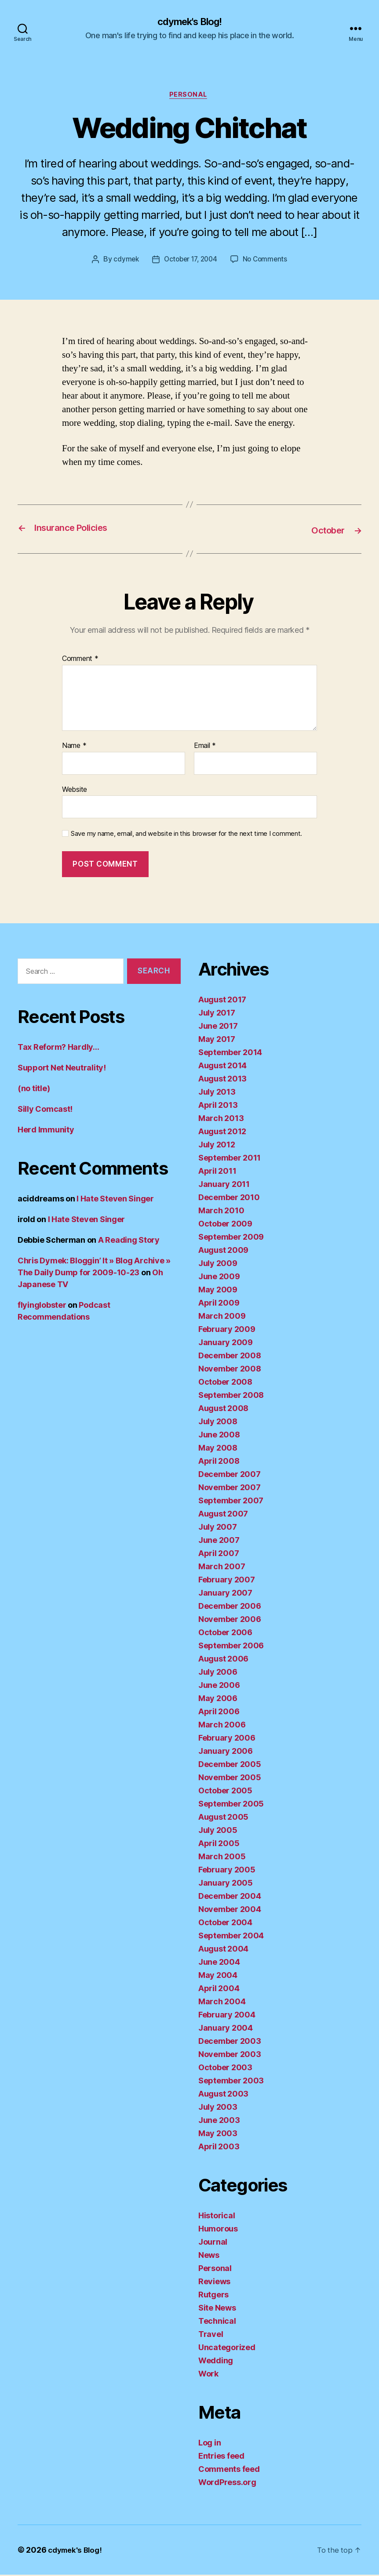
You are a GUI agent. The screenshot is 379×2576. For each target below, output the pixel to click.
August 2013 (222, 1080)
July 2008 (217, 1422)
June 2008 (219, 1435)
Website (74, 790)
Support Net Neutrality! (62, 1069)
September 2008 (231, 1396)
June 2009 (219, 1277)
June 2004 (219, 1963)
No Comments (267, 262)
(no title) (34, 1090)
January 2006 (225, 1752)
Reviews (214, 2282)
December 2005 (229, 1765)
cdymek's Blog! (189, 22)
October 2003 (225, 2068)
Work (208, 2375)
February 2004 (226, 2016)
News (208, 2256)
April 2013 (217, 1106)
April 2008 (218, 1462)
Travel (210, 2335)
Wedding (215, 2361)
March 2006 (221, 1726)
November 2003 (229, 2055)
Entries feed (221, 2457)
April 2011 (217, 1172)
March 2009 (221, 1317)
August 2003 (223, 2095)
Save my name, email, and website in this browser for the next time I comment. (186, 835)
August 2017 (222, 1000)
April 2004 (218, 1989)
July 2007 (217, 1528)
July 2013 (217, 1093)
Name (74, 747)
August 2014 (222, 1066)
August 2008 (223, 1409)
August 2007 (223, 1515)
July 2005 (217, 1831)
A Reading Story (129, 1241)
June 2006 (219, 1686)
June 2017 (218, 1027)
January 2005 (225, 1884)
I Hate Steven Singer (115, 1200)
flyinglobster (42, 1306)
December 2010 (229, 1198)
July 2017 (216, 1014)
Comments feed (229, 2470)
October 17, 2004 (190, 262)
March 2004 (221, 2002)
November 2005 (229, 1778)
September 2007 (230, 1501)
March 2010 (221, 1211)
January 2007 (225, 1594)
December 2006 (229, 1607)
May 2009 (217, 1290)
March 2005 (221, 1857)
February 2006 (226, 1739)
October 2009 (225, 1225)
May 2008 (217, 1449)
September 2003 (231, 2081)
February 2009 (226, 1330)
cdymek (123, 262)
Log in (209, 2444)
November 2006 (229, 1620)
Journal (212, 2243)
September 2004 (231, 1936)
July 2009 (217, 1264)
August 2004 (223, 1950)
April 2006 (218, 1712)
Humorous (218, 2230)
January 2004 (225, 2029)
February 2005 (226, 1871)
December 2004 (229, 1897)
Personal (189, 97)
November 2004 (229, 1910)
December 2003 (229, 2042)
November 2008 (229, 1370)
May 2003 (217, 2134)
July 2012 (216, 1145)
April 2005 (218, 1844)
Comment (80, 660)
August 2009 (223, 1251)
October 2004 (225, 1923)
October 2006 (225, 1633)
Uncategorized (226, 2348)
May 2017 (216, 1040)
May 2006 (217, 1699)
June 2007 (219, 1541)
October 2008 (225, 1383)
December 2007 (229, 1475)
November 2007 (229, 1488)
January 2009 (225, 1343)
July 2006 (217, 1673)
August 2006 (223, 1660)
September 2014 (230, 1053)
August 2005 (223, 1818)
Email (205, 747)
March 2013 (221, 1119)
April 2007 (218, 1554)
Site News (217, 2309)
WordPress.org (227, 2483)
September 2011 (229, 1159)
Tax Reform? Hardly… (58, 1048)
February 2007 (226, 1581)
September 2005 (231, 1805)
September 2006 (231, 1646)
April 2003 (218, 2147)
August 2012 (222, 1132)
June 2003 (219, 2121)
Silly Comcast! (45, 1110)
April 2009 (218, 1304)
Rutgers (213, 2295)
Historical (216, 2216)
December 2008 (229, 1356)
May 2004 (217, 1976)
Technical (217, 2322)
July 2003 (217, 2108)
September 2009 (231, 1238)
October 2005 (225, 1791)
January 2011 (224, 1185)
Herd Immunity (46, 1131)
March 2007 (221, 1567)
